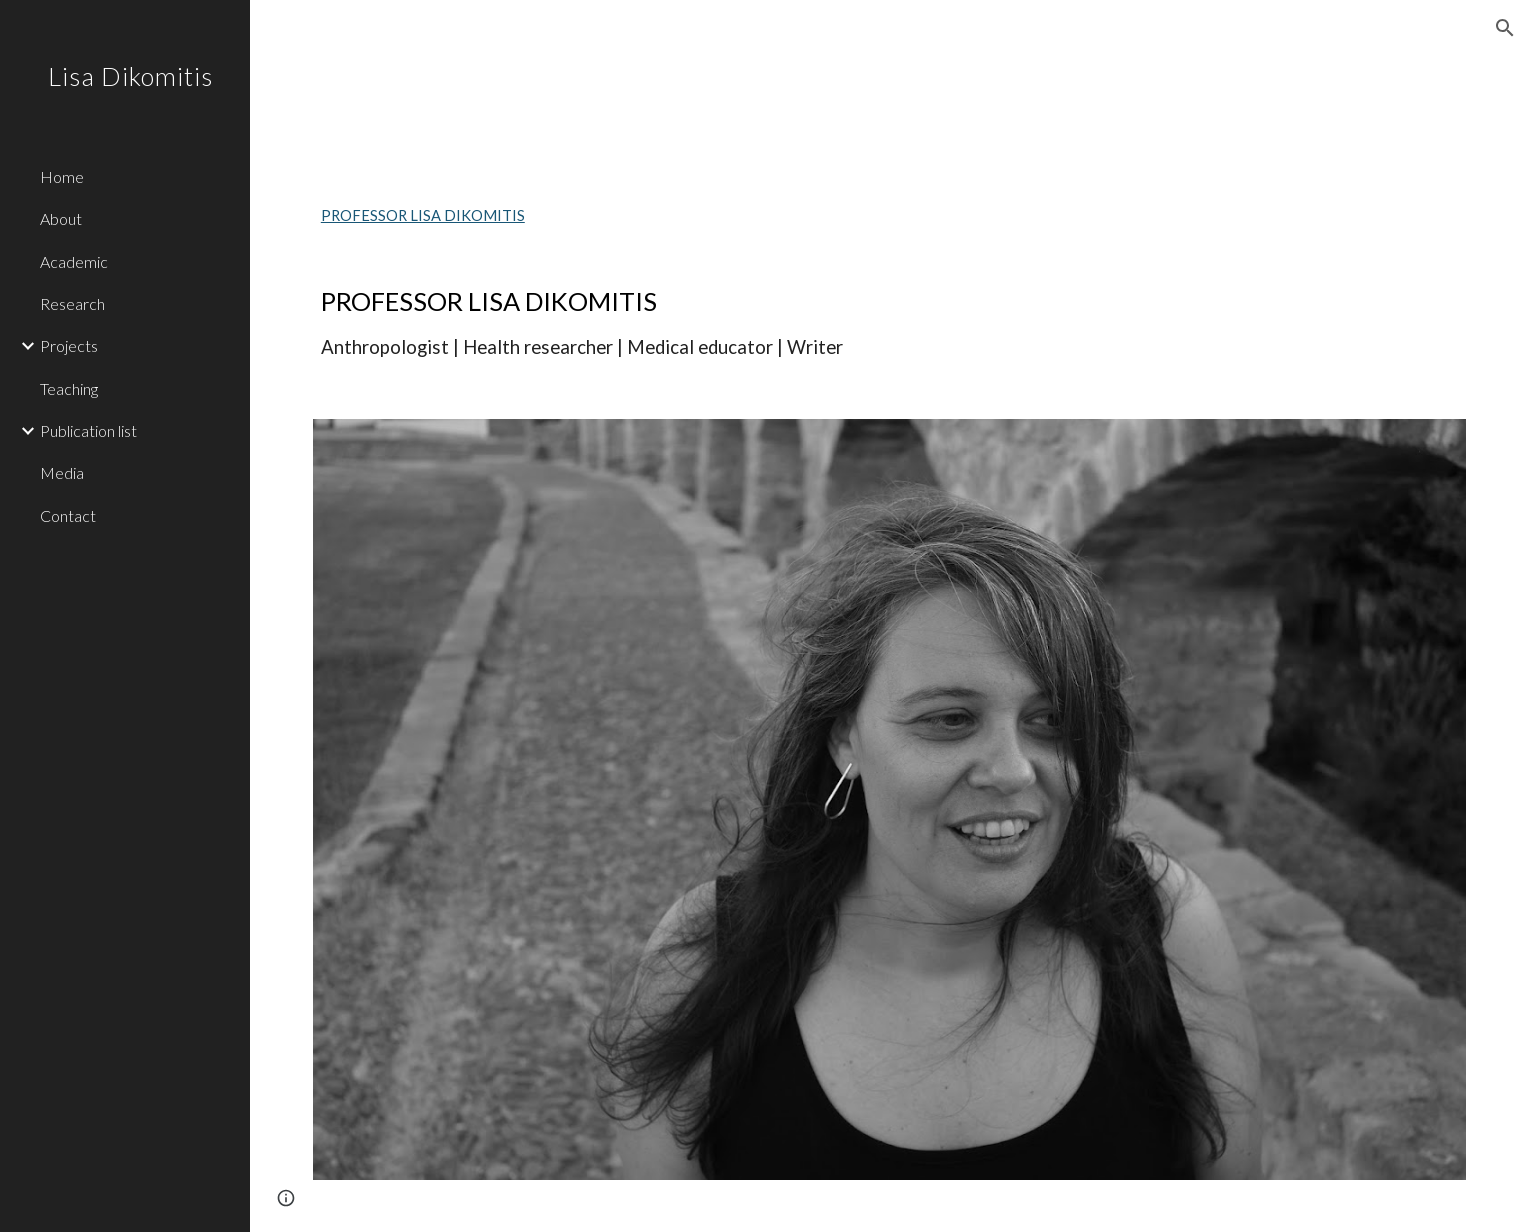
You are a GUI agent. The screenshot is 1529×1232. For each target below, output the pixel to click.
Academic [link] (74, 261)
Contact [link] (68, 515)
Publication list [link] (88, 430)
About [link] (61, 218)
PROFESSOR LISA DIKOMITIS (423, 215)
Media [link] (62, 472)
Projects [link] (69, 345)
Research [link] (72, 303)
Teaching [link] (69, 388)
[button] (1505, 28)
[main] (889, 323)
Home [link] (62, 176)
